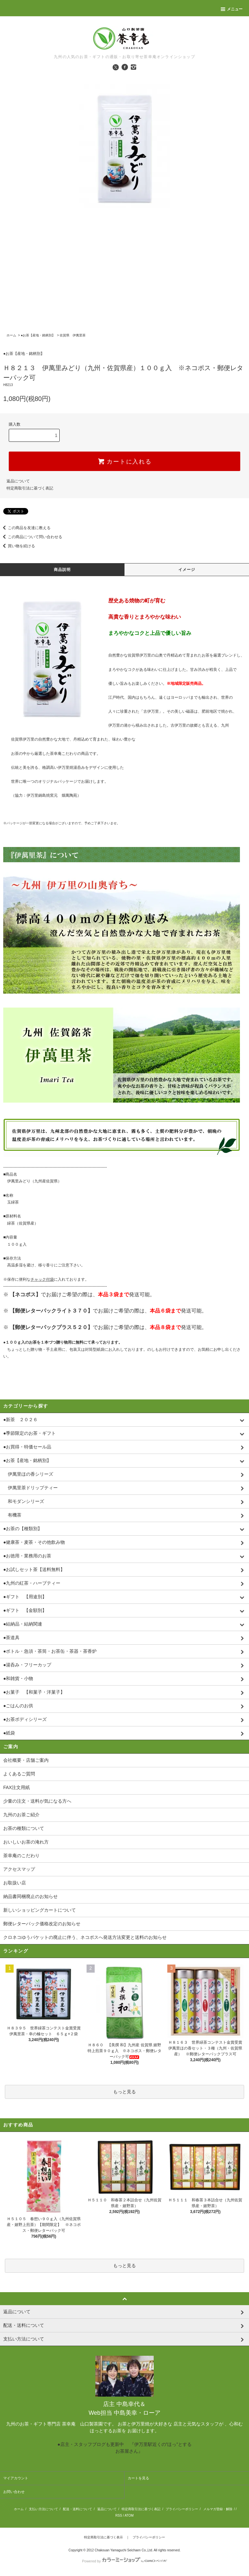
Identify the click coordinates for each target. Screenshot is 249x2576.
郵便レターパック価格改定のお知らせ (41, 1923)
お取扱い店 (14, 1882)
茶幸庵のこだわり (21, 1855)
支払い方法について (43, 2509)
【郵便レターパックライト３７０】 (51, 1310)
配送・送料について (77, 2509)
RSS (118, 2515)
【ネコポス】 (25, 1294)
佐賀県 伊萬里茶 (73, 335)
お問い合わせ (14, 2492)
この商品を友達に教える (25, 528)
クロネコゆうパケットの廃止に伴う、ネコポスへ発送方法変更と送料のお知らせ (85, 1937)
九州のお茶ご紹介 (21, 1814)
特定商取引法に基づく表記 (29, 488)
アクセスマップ (19, 1869)
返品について (18, 481)
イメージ (187, 569)
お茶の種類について (23, 1828)
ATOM (129, 2515)
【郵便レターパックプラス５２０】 (51, 1327)
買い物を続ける (17, 546)
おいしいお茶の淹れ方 (26, 1841)
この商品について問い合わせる (31, 537)
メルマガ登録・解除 (217, 2509)
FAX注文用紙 (16, 1787)
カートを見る (138, 2478)
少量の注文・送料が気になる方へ (37, 1801)
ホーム (11, 335)
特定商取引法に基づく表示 (103, 2537)
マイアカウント (15, 2478)
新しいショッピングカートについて (39, 1910)
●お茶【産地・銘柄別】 (38, 335)
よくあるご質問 (19, 1773)
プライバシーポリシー (182, 2509)
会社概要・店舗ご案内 (26, 1760)
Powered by (124, 2561)
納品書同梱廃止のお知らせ (30, 1896)
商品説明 (62, 569)
